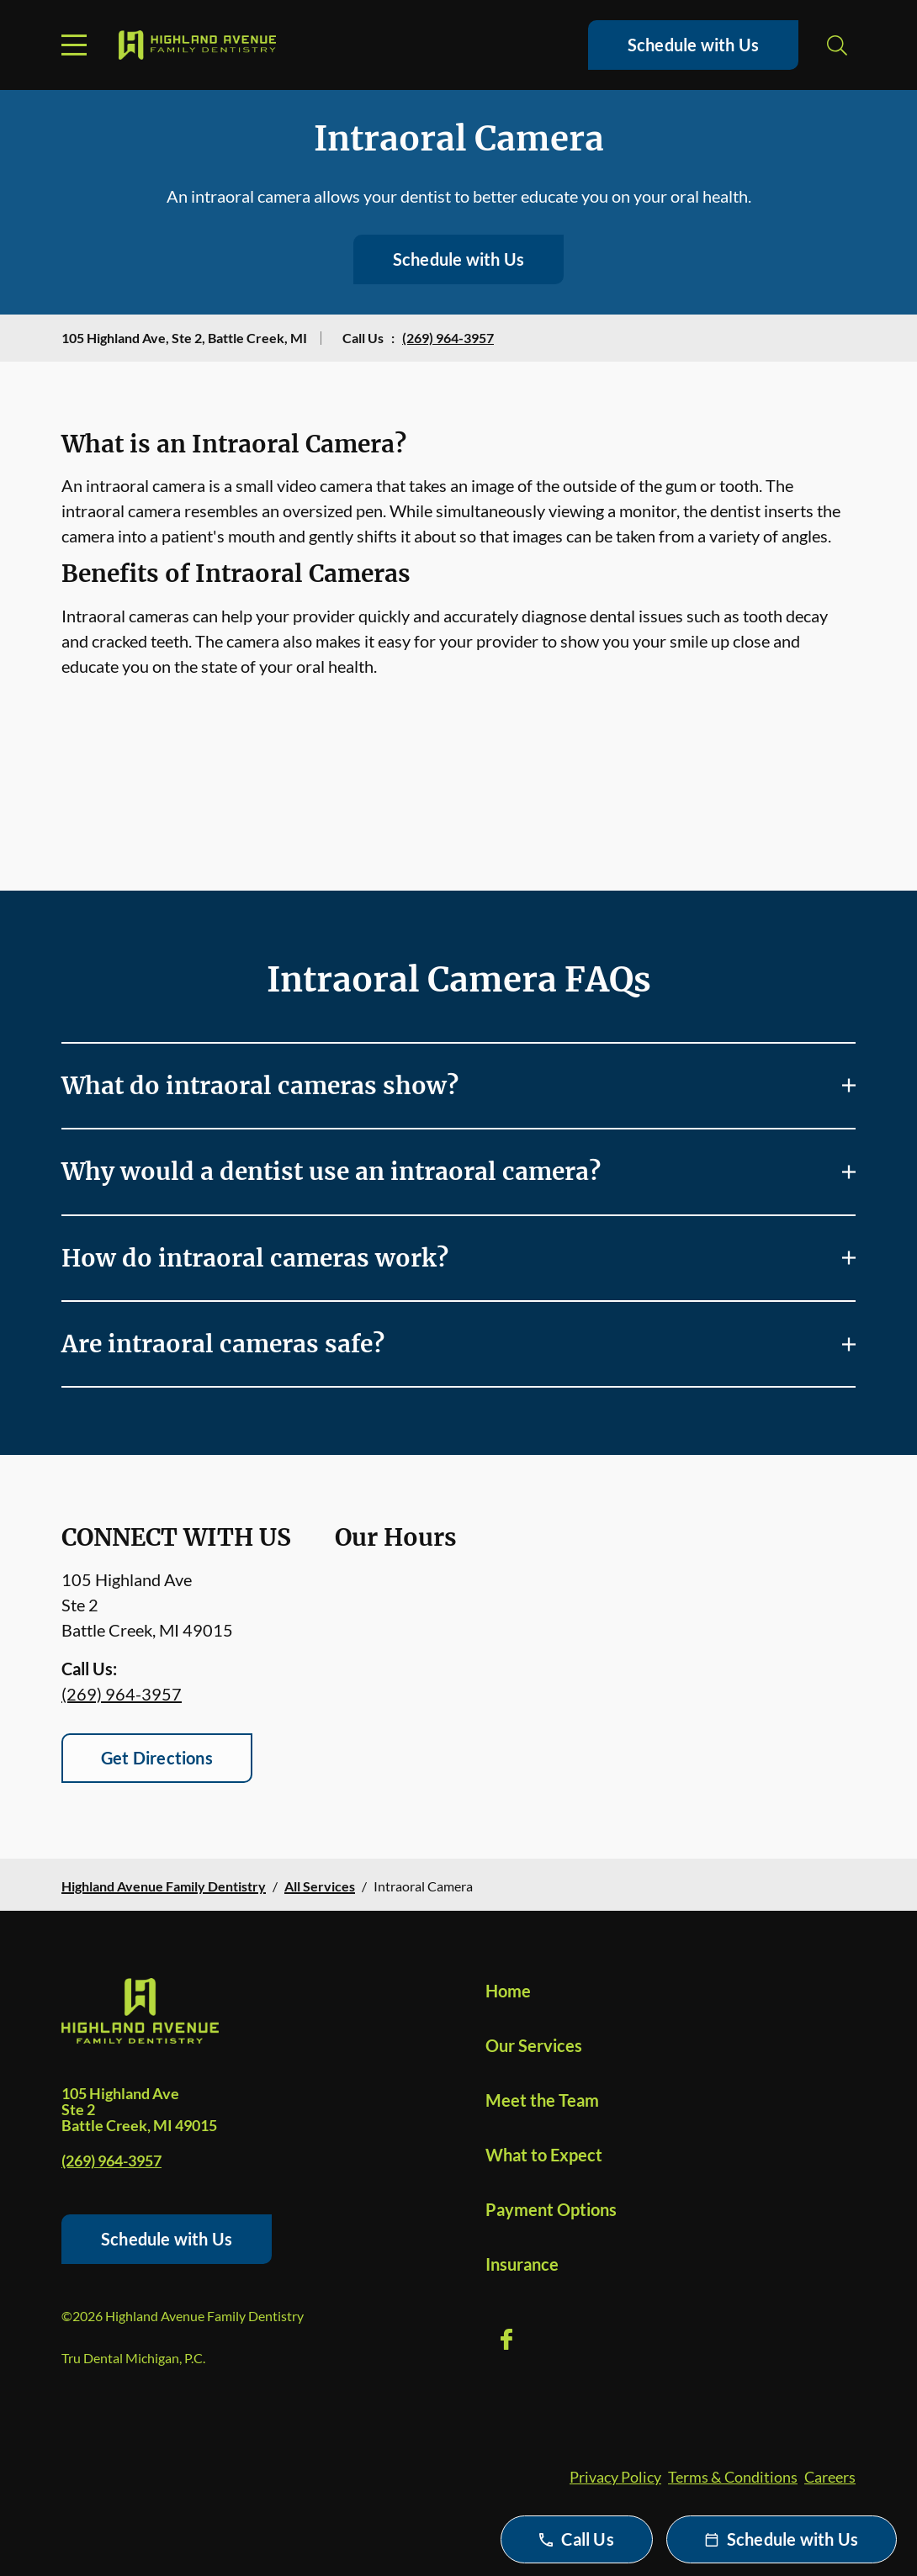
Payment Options (551, 2209)
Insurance (522, 2264)
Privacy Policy (615, 2477)
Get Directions (157, 1758)
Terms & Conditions (733, 2477)
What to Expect (543, 2155)
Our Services (533, 2045)
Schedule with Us (693, 44)
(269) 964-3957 (448, 338)
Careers (830, 2477)
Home (508, 1991)
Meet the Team (542, 2100)
